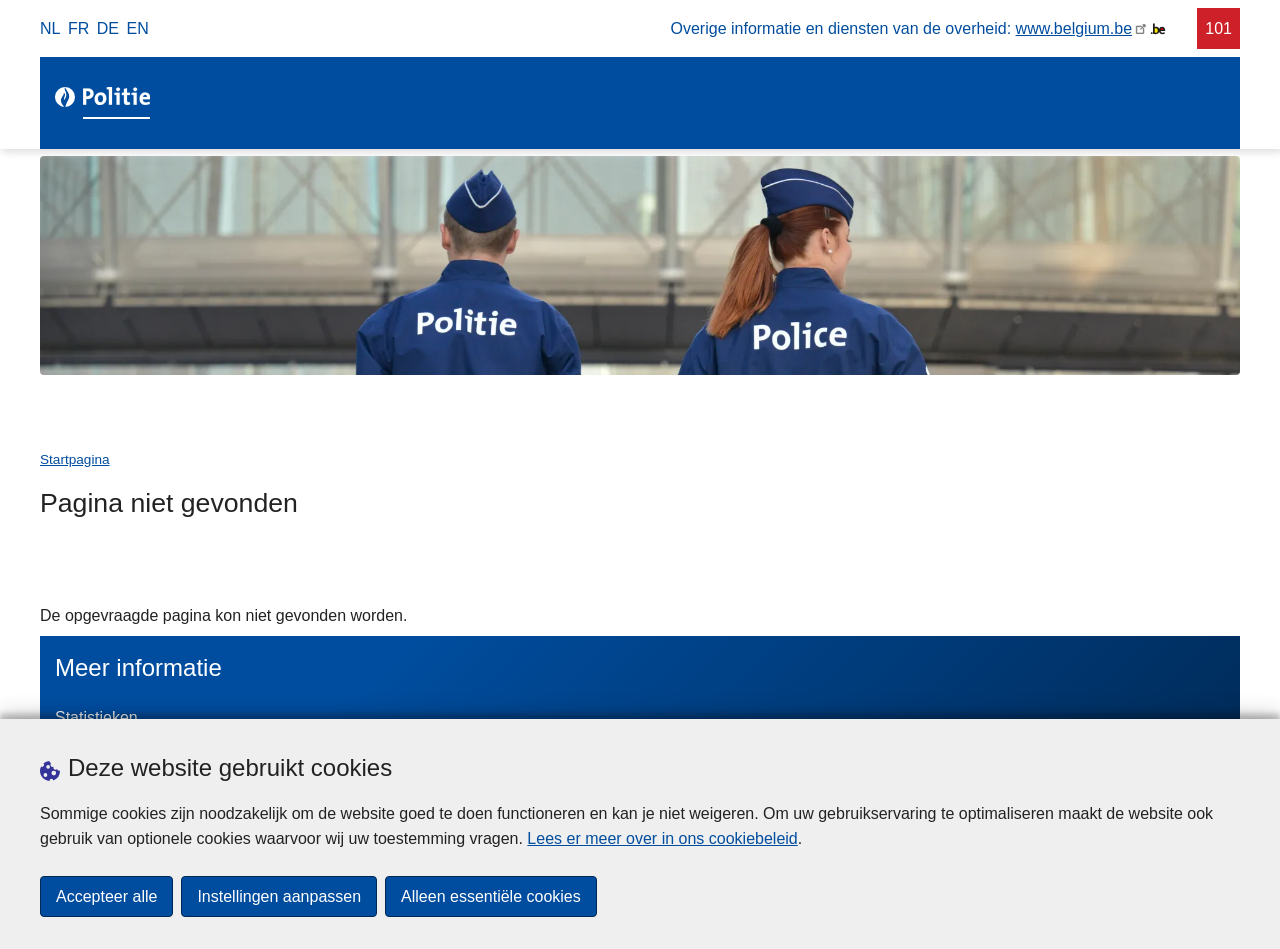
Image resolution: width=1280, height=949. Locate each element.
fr (78, 28)
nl (50, 28)
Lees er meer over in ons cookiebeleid (662, 838)
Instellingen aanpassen (279, 896)
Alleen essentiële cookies (491, 896)
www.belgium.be (1074, 28)
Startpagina (75, 459)
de (108, 28)
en (138, 28)
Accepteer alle (106, 896)
